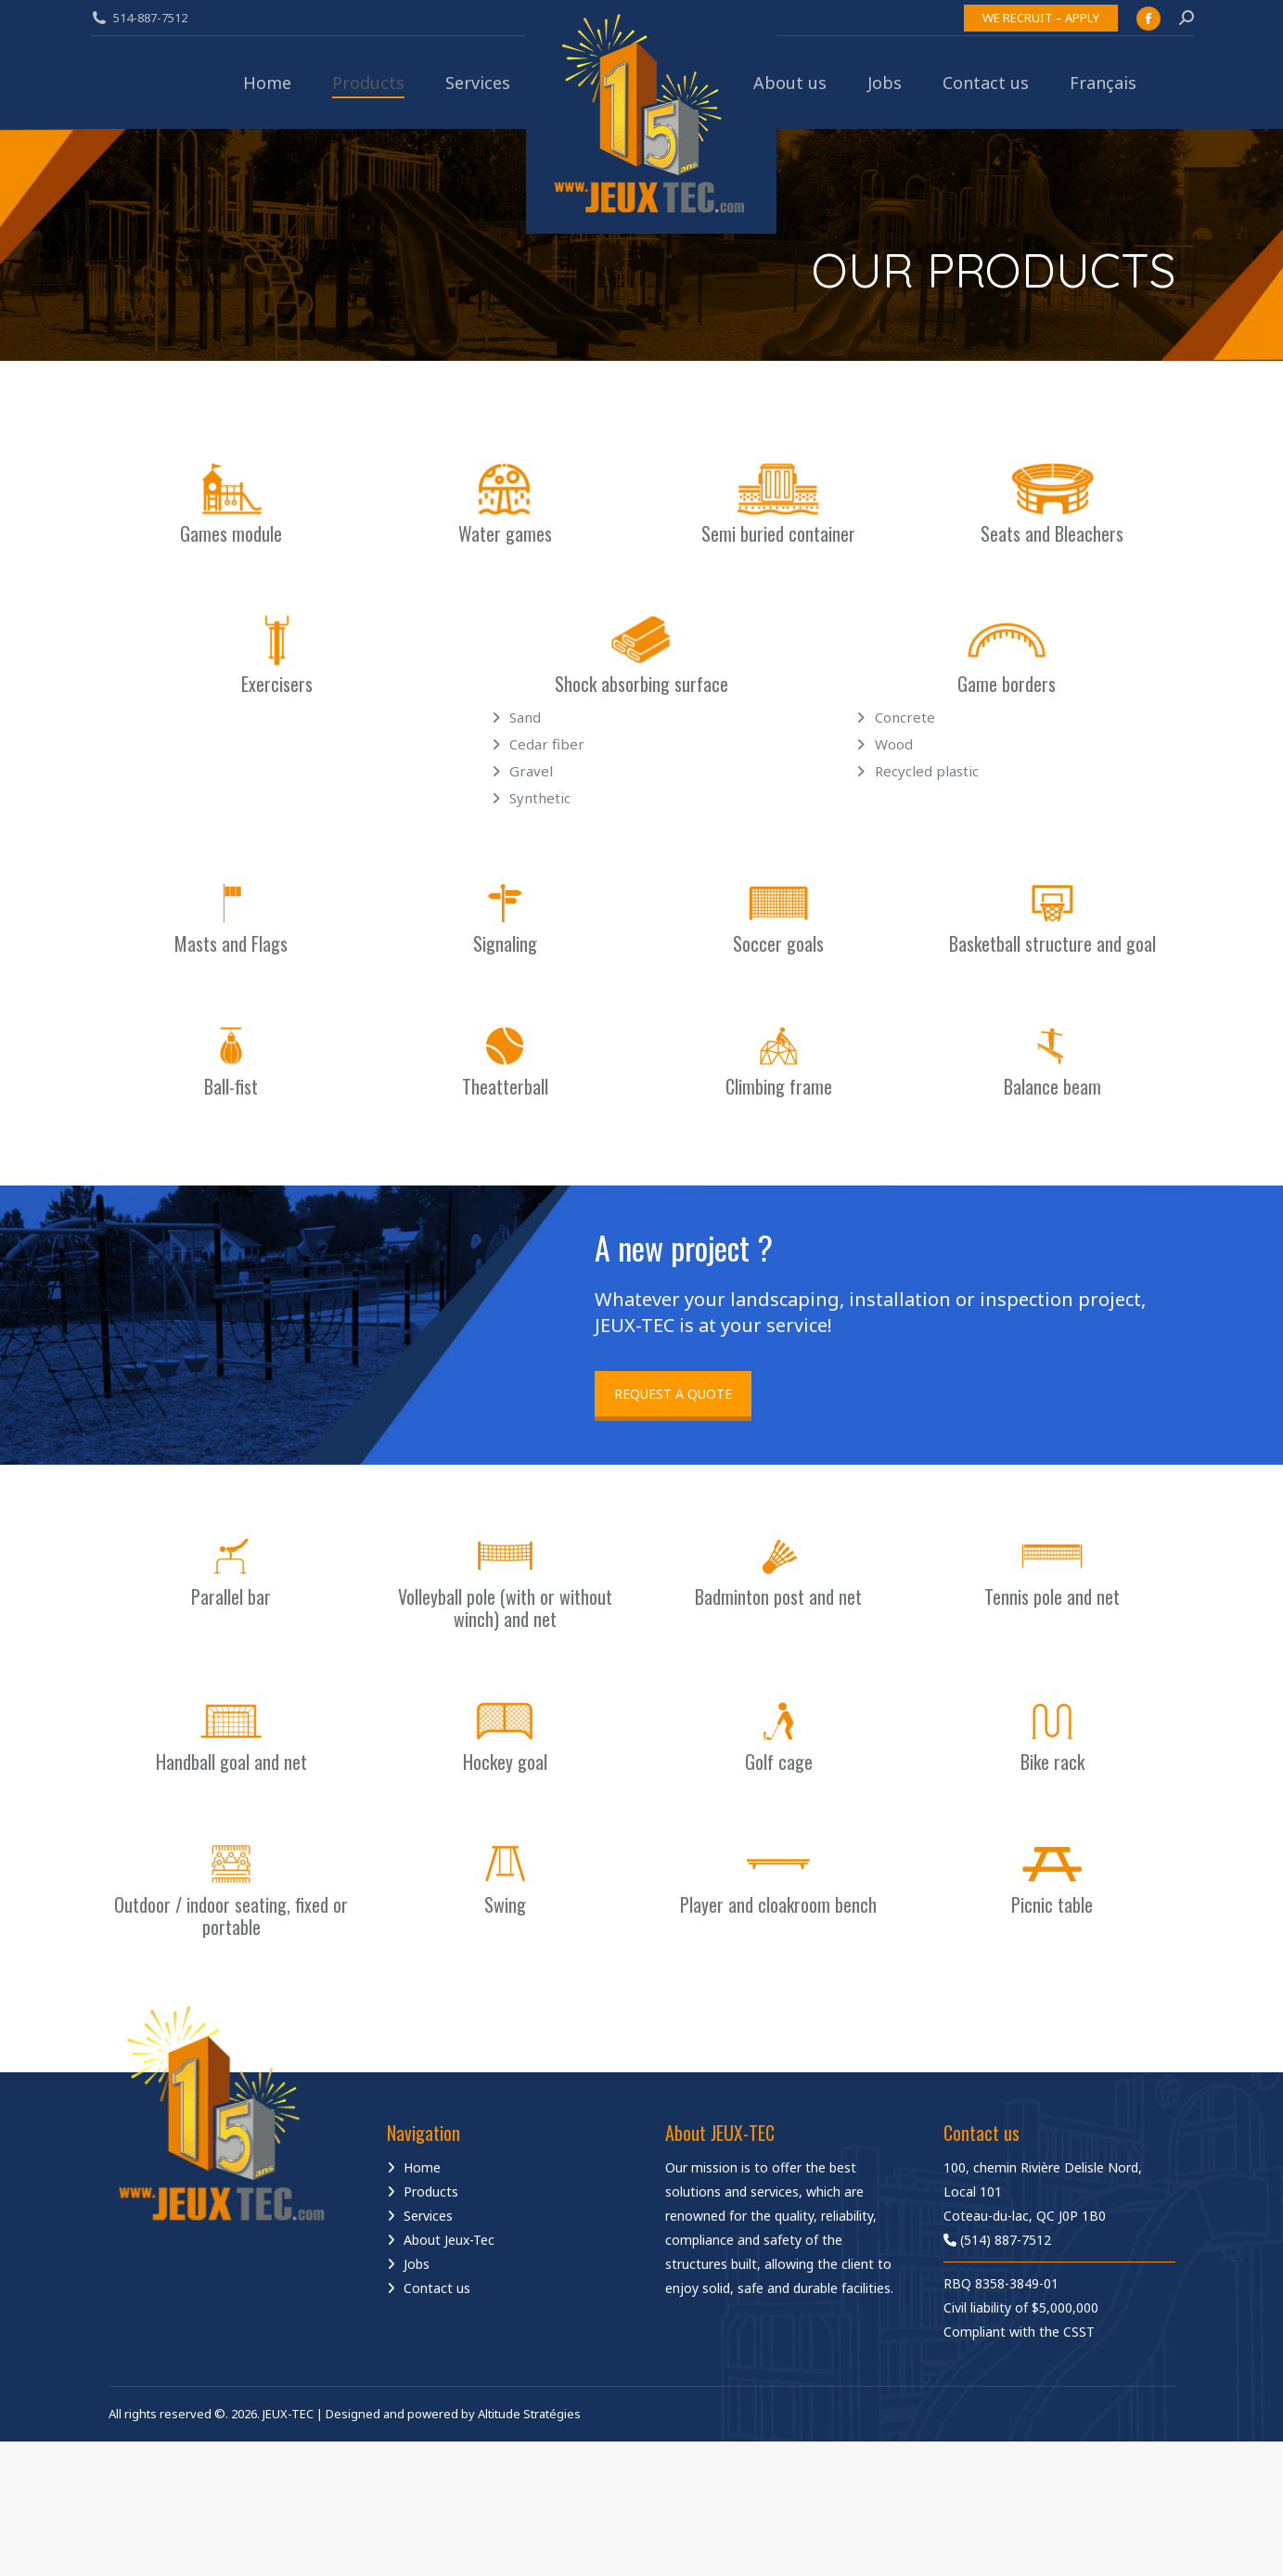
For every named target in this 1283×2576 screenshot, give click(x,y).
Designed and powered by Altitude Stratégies (453, 2413)
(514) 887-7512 (997, 2240)
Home (422, 2167)
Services (428, 2215)
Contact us (437, 2288)
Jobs (417, 2264)
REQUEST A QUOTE (673, 1394)
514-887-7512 (150, 17)
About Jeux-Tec (449, 2240)
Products (431, 2191)
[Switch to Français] (1103, 82)
